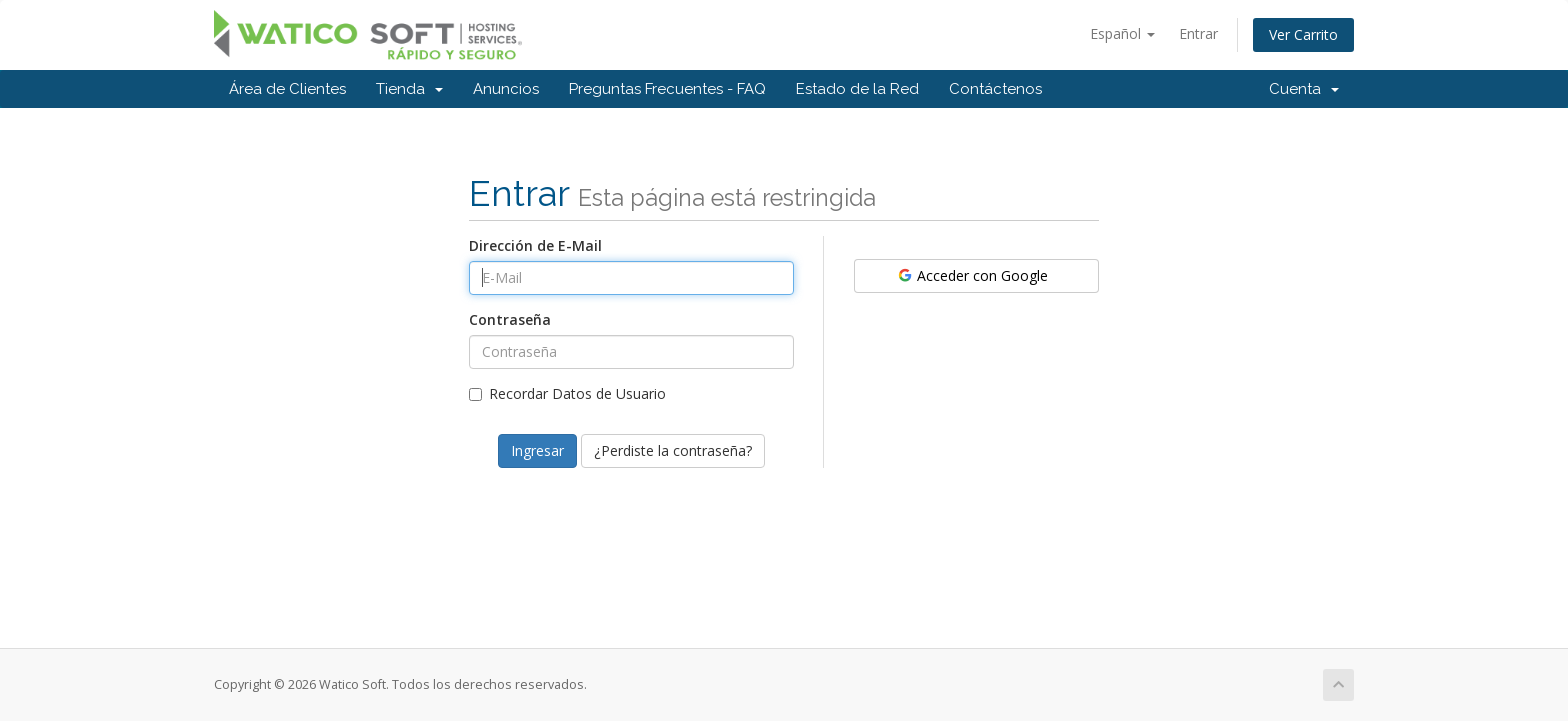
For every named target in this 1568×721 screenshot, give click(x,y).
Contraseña (510, 319)
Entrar (1198, 33)
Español (1122, 33)
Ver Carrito (1303, 34)
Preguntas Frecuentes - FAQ (667, 89)
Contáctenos (995, 89)
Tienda (409, 89)
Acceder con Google (972, 275)
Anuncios (506, 89)
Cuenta (1304, 89)
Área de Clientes (287, 89)
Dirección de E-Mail (535, 245)
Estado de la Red (857, 89)
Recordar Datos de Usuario (567, 393)
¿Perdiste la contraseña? (673, 450)
